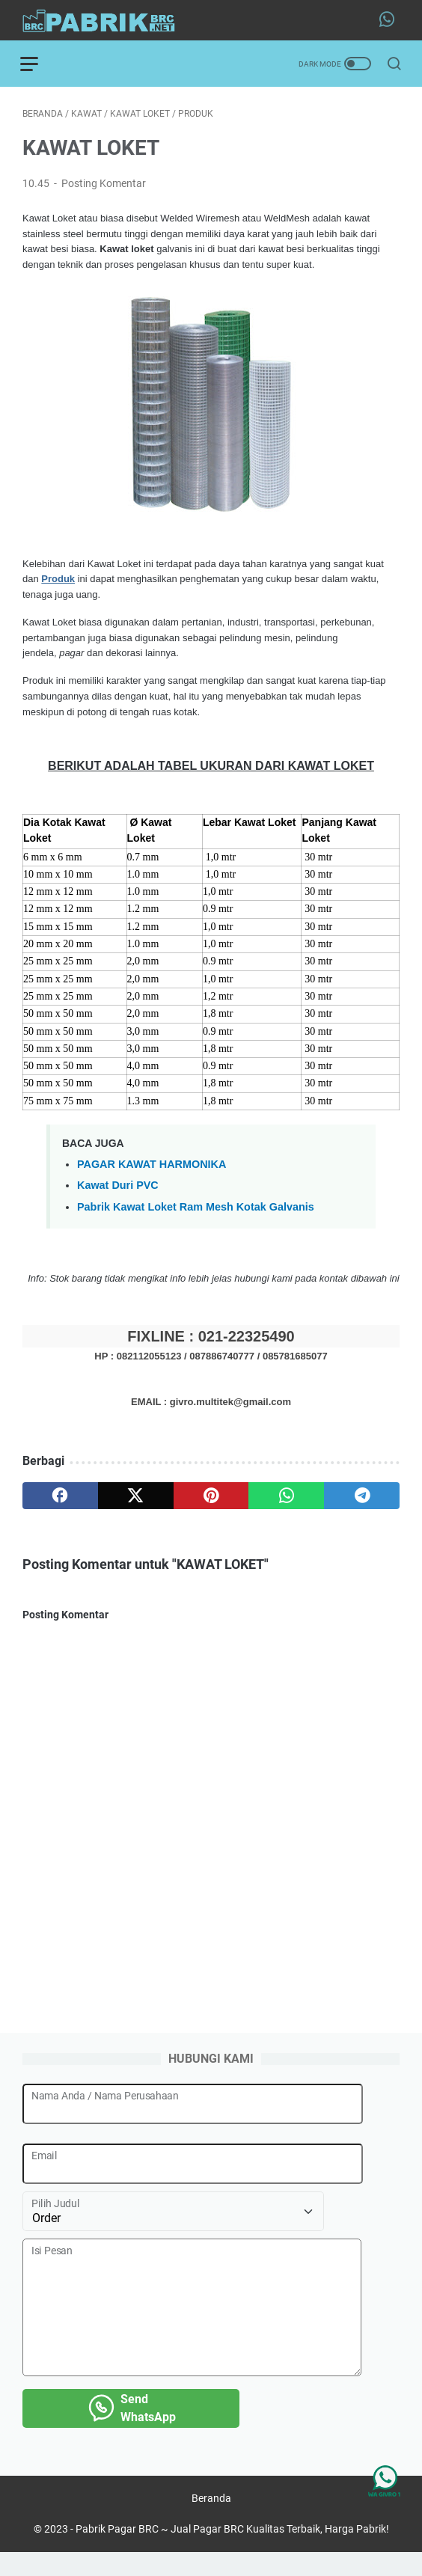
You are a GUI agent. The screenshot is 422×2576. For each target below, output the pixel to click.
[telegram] (362, 1498)
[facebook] (60, 1498)
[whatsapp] (286, 1498)
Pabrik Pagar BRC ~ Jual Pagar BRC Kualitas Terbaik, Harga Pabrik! (232, 2553)
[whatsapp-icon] (389, 20)
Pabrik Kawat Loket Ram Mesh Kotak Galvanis (195, 1209)
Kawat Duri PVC (118, 1188)
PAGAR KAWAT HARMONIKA (151, 1166)
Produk (58, 581)
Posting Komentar (103, 186)
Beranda (211, 2522)
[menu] (40, 64)
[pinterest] (211, 1498)
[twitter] (136, 1498)
